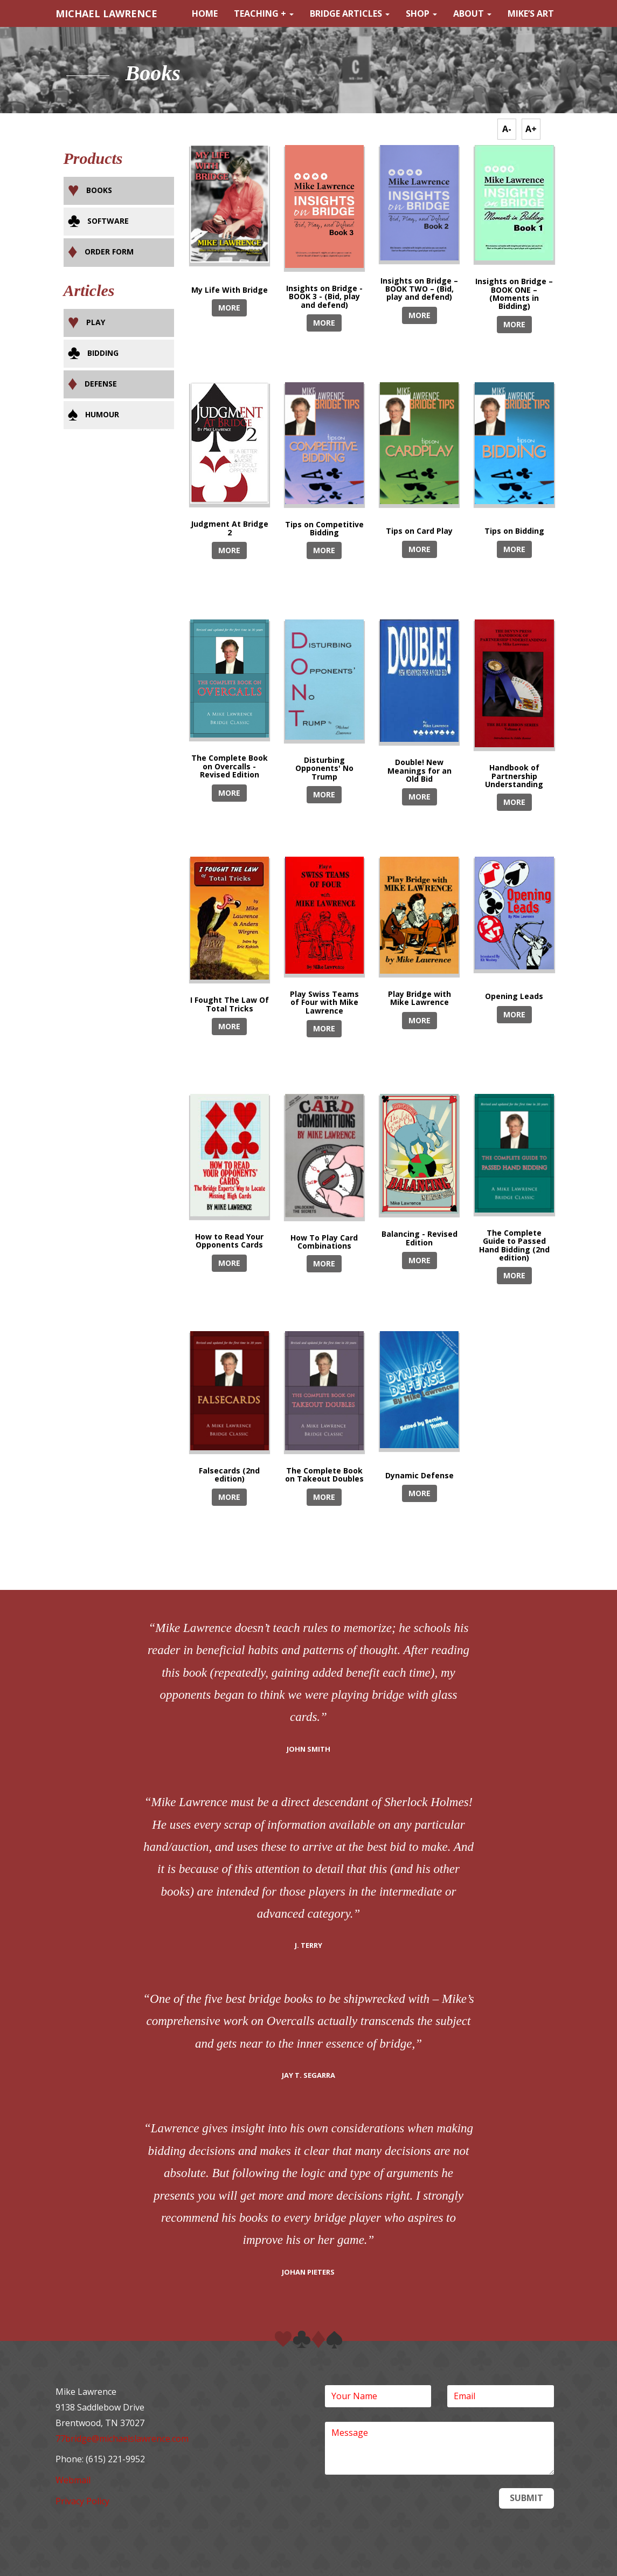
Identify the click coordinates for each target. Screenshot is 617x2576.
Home (205, 13)
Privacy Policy (82, 2501)
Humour (102, 414)
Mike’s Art (531, 13)
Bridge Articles (350, 13)
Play (95, 322)
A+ (531, 129)
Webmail (73, 2480)
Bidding (103, 353)
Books (99, 190)
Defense (101, 383)
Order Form (109, 251)
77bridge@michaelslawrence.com (122, 2438)
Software (108, 221)
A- (506, 129)
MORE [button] (229, 307)
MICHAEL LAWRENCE (106, 13)
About (472, 13)
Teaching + (264, 13)
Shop (421, 13)
